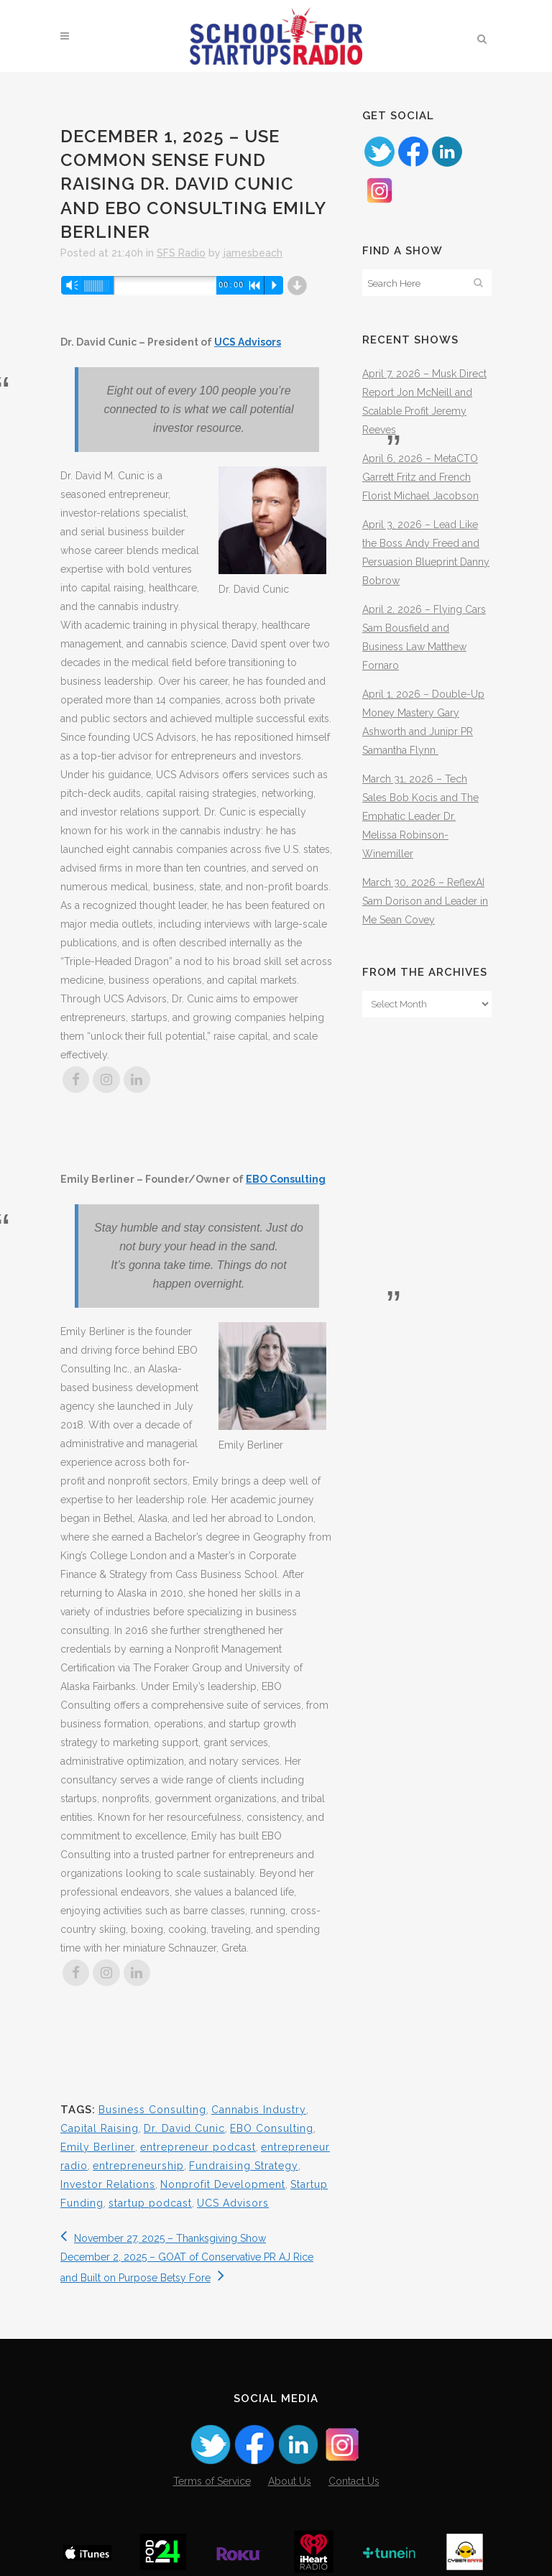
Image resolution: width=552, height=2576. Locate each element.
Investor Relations (107, 2184)
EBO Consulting (286, 1179)
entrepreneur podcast (198, 2147)
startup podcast (150, 2203)
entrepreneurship (138, 2165)
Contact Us (354, 2481)
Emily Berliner (97, 2147)
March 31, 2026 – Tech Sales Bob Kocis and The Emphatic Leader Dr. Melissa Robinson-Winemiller (420, 816)
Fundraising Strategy (243, 2165)
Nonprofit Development (222, 2184)
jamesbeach (253, 253)
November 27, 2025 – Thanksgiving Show (163, 2238)
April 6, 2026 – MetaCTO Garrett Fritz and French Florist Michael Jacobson (420, 477)
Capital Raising (99, 2128)
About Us (289, 2481)
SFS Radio (181, 253)
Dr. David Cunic (184, 2128)
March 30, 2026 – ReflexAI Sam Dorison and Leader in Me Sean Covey (425, 901)
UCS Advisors (247, 342)
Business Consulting (152, 2109)
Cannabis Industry (258, 2109)
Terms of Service (212, 2481)
